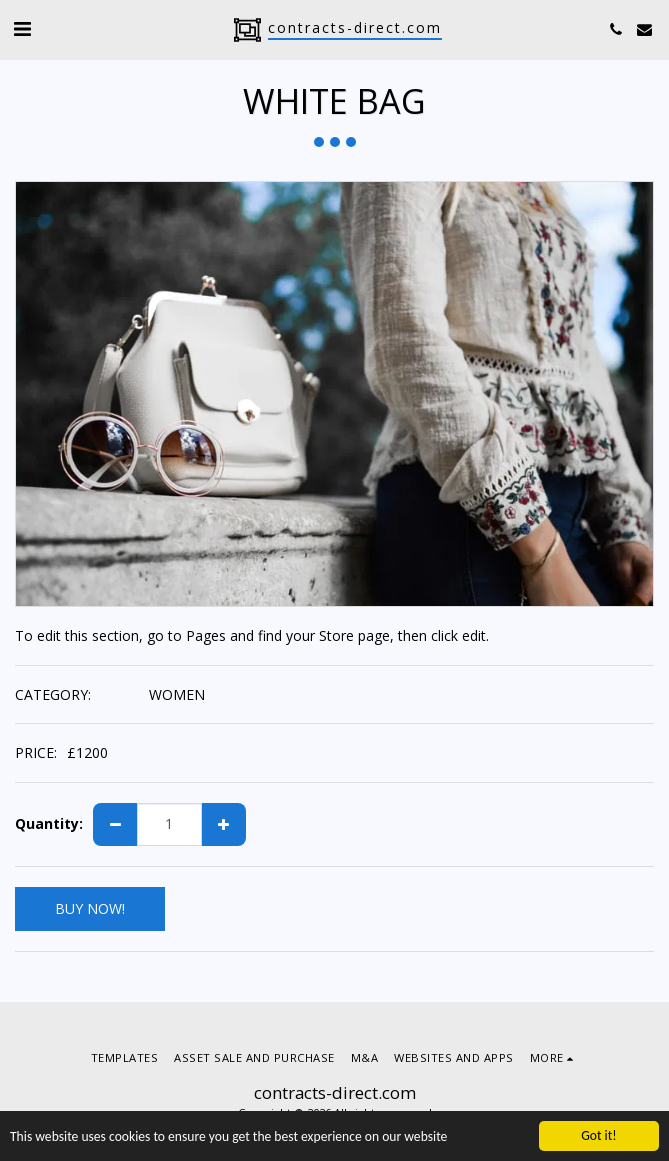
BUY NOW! (90, 908)
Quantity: (49, 824)
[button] (22, 28)
